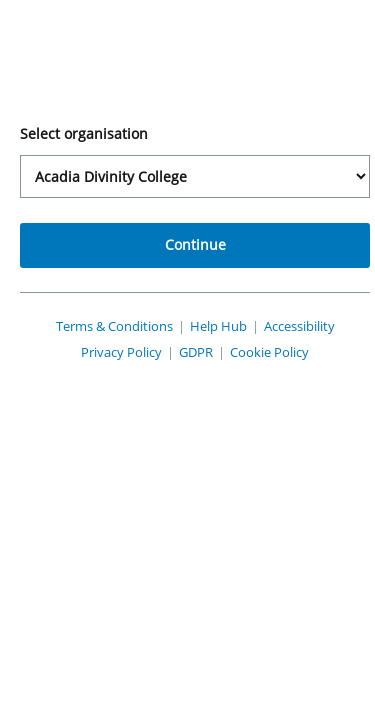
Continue (187, 254)
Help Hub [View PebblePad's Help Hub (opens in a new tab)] (257, 335)
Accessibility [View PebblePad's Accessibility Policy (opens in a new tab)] (187, 353)
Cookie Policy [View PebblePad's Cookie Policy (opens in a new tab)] (274, 379)
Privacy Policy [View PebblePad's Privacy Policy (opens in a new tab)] (102, 379)
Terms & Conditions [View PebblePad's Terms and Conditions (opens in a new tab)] (140, 335)
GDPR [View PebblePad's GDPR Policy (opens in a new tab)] (189, 379)
